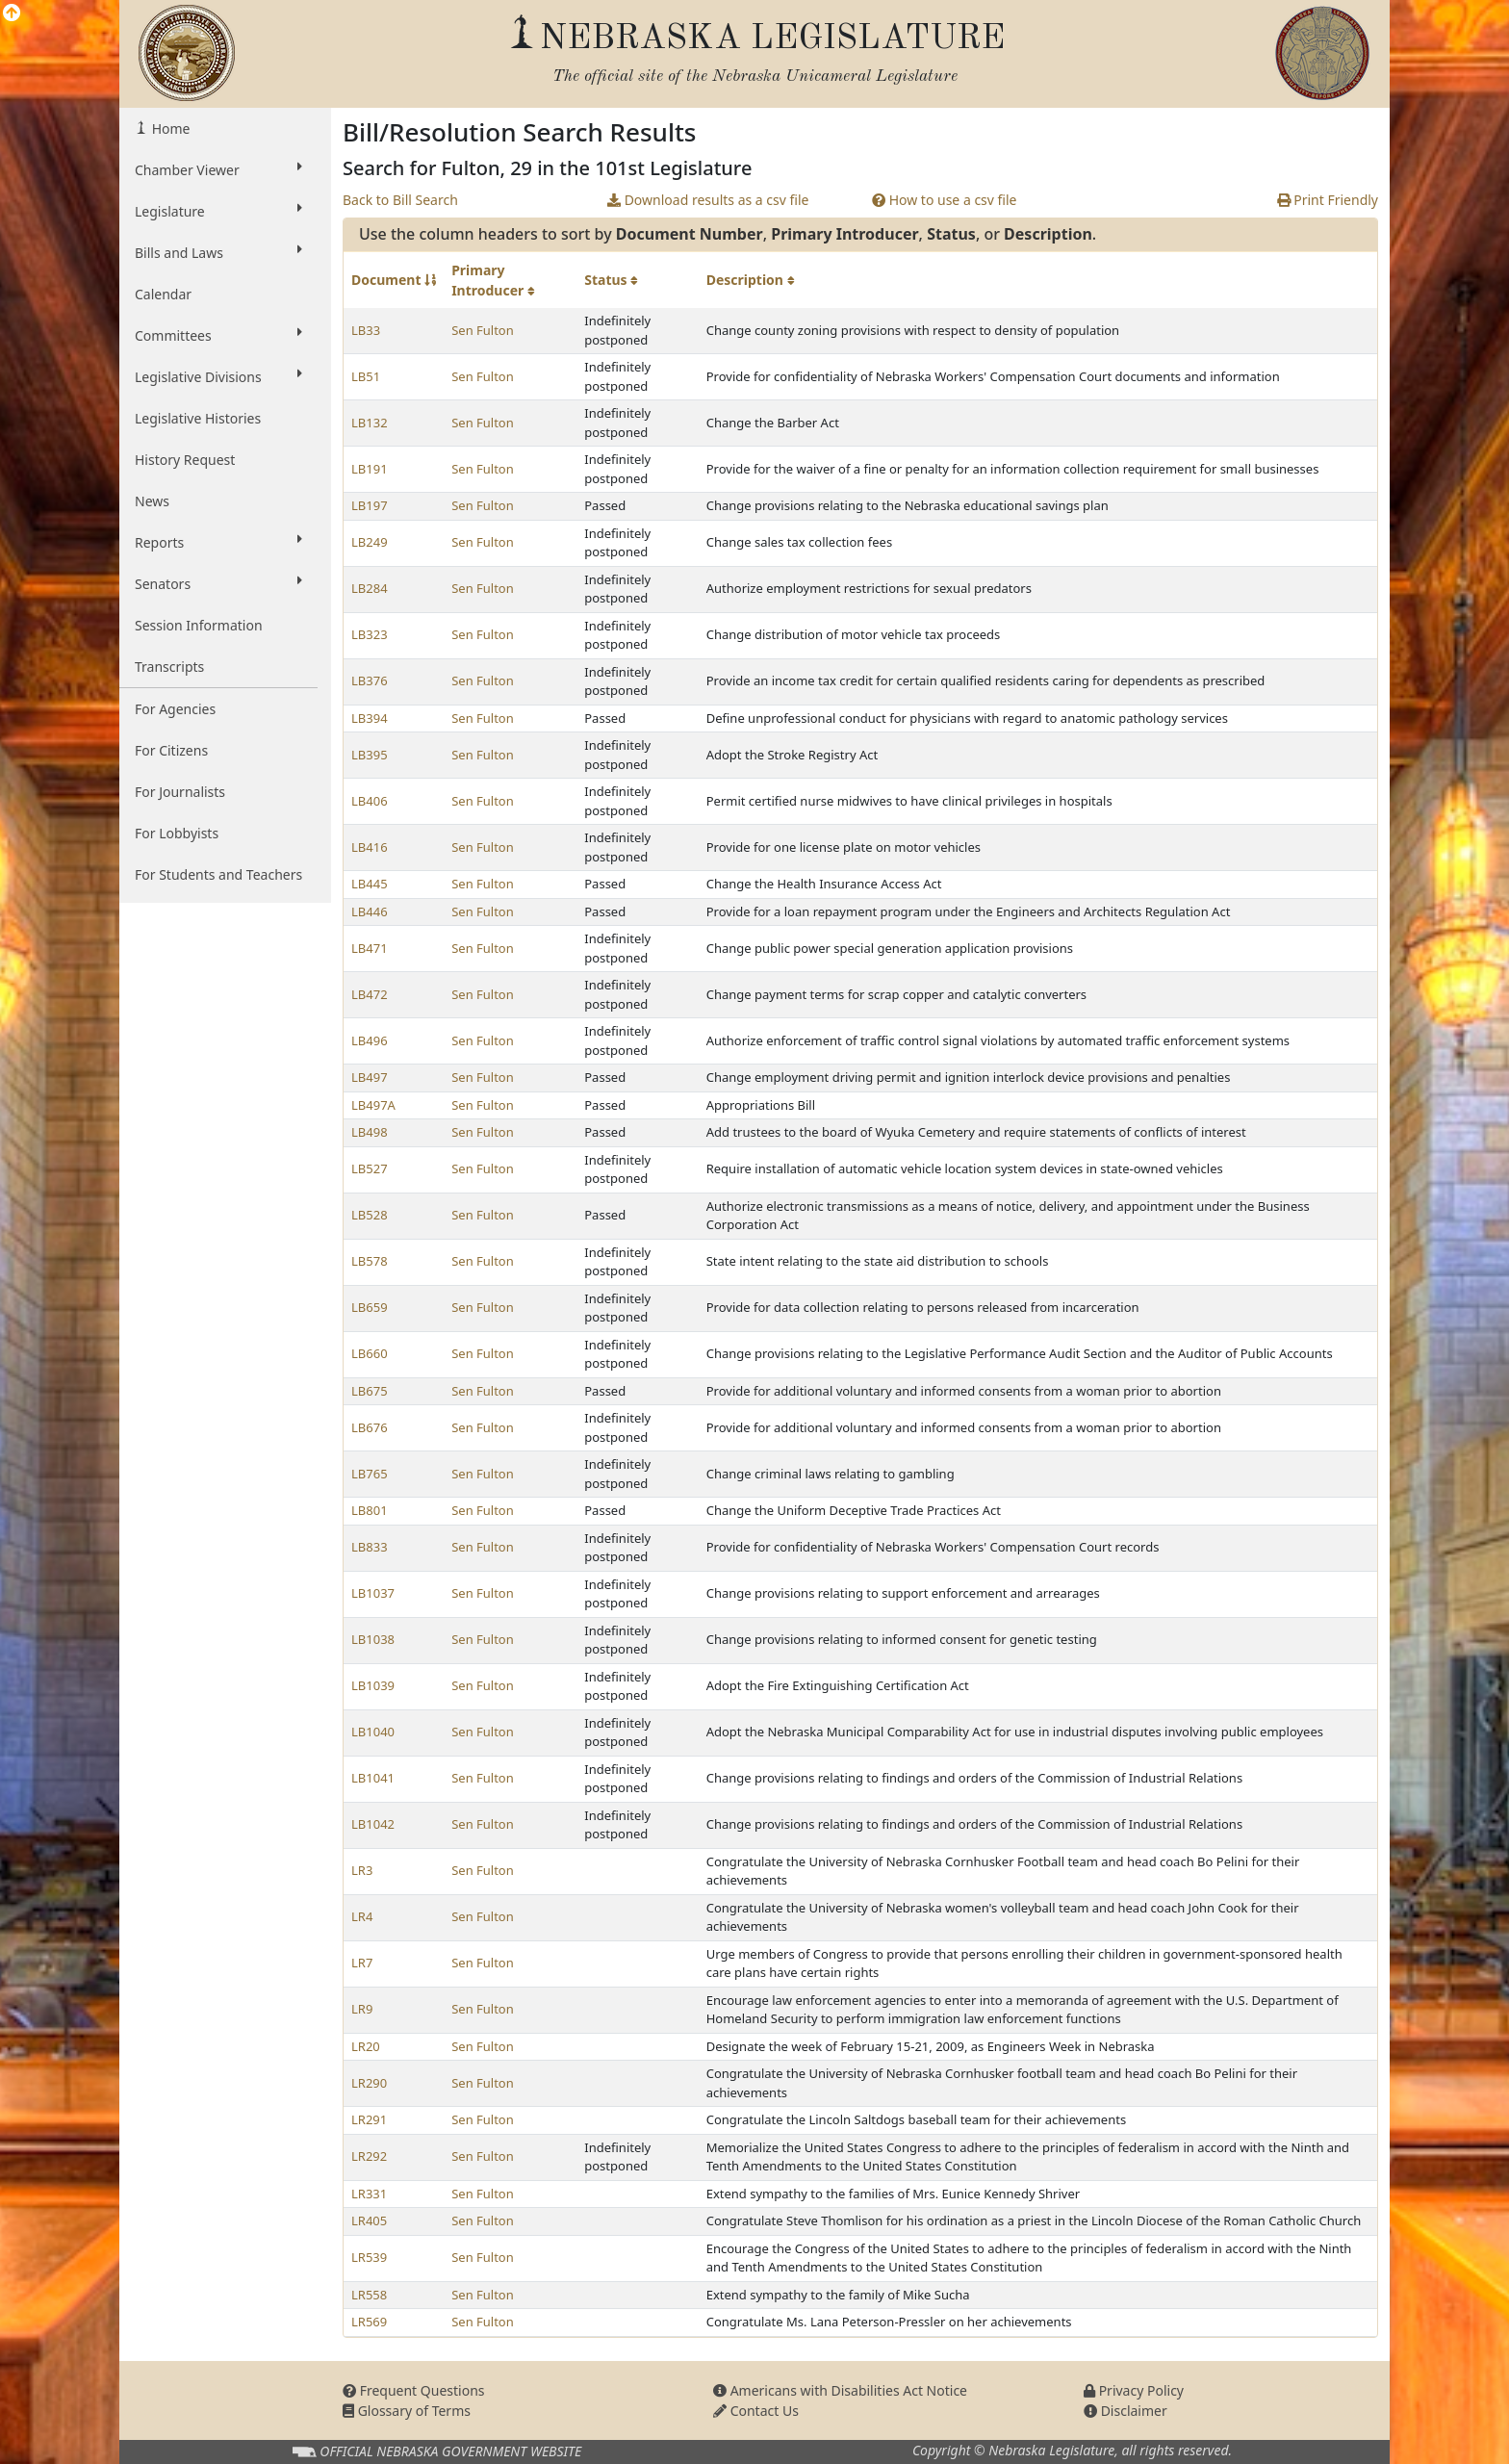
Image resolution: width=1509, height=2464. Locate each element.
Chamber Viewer (218, 169)
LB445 (369, 883)
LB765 (369, 1473)
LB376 (369, 680)
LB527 (369, 1168)
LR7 (361, 1962)
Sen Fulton (482, 330)
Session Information (199, 625)
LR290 (369, 2083)
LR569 (369, 2321)
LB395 (369, 754)
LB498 (369, 1132)
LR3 (361, 1870)
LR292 (369, 2156)
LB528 (369, 1214)
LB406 (369, 800)
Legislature (218, 210)
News (152, 501)
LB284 (369, 588)
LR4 (361, 1916)
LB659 (369, 1307)
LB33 (365, 330)
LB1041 (373, 1777)
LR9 (361, 2008)
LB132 (369, 422)
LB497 (369, 1077)
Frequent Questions (414, 2390)
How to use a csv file (944, 200)
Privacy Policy (1134, 2390)
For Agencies (175, 709)
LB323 (369, 634)
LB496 (369, 1040)
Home (169, 128)
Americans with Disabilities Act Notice (840, 2390)
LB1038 (373, 1639)
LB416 (369, 847)
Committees (218, 335)
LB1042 (373, 1824)
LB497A (373, 1105)
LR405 (369, 2220)
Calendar (163, 294)
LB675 (369, 1390)
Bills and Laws (218, 252)
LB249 (369, 542)
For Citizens (171, 750)
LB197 (369, 505)
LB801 (369, 1510)
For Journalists (180, 792)
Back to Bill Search (400, 200)
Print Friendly (1327, 200)
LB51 (365, 376)
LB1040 (373, 1731)
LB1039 (373, 1685)
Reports (218, 542)
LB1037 (373, 1593)
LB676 (369, 1427)
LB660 (369, 1353)
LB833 (369, 1546)
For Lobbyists (176, 833)
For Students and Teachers (218, 874)
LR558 (369, 2294)
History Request (185, 459)
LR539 (369, 2257)
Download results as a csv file (707, 200)
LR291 (369, 2119)
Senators (218, 583)
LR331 (369, 2193)
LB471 (369, 948)
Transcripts (169, 666)
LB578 (369, 1261)
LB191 (369, 468)
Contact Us (756, 2410)
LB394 (369, 718)
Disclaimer (1125, 2410)
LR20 (365, 2046)
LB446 (369, 911)
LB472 (369, 994)
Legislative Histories (198, 418)
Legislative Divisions (218, 376)
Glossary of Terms (407, 2410)
